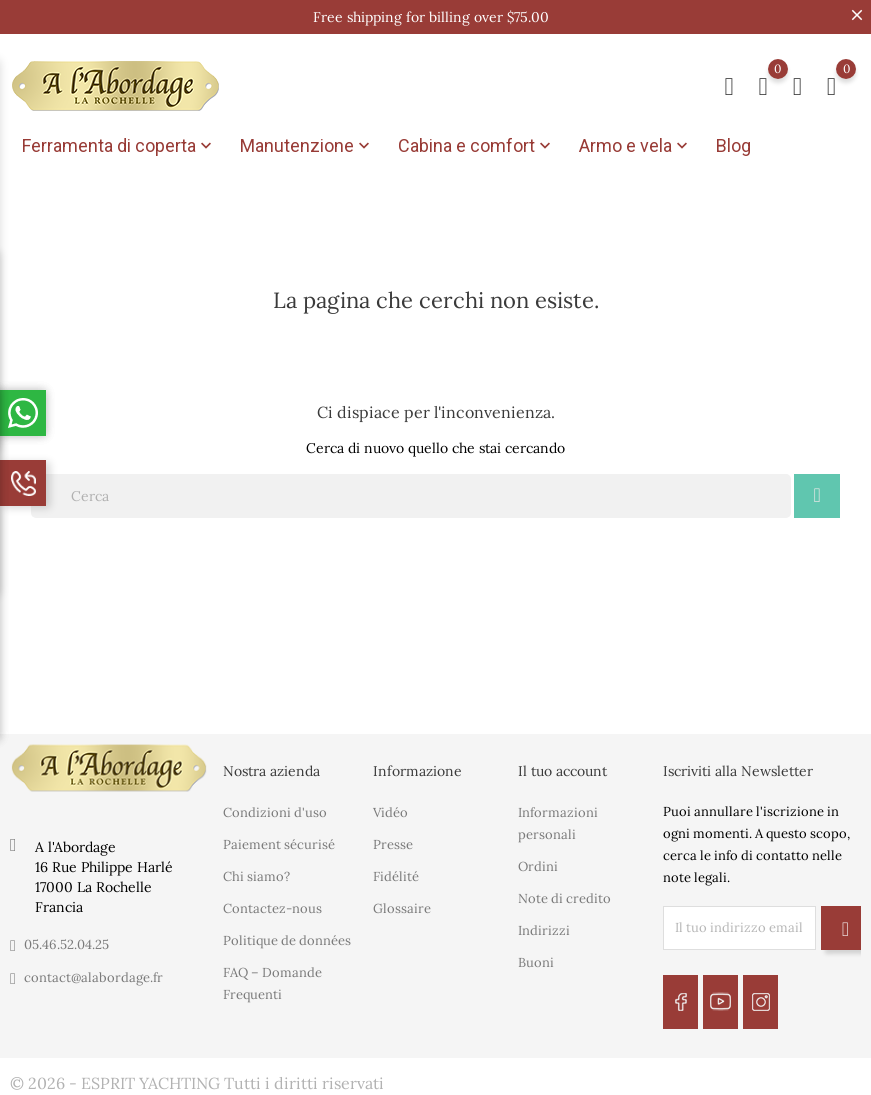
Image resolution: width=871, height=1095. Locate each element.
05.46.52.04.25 (66, 940)
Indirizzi (544, 927)
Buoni (536, 959)
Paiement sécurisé (279, 841)
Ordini (538, 863)
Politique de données (287, 937)
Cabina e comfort (476, 146)
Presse (393, 841)
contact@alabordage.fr (93, 973)
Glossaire (402, 905)
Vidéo (390, 809)
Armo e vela (635, 146)
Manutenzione (307, 146)
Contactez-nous (272, 905)
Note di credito (564, 895)
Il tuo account (562, 767)
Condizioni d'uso (275, 809)
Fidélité (396, 873)
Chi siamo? (256, 873)
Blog (733, 145)
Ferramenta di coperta (119, 146)
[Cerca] (411, 492)
